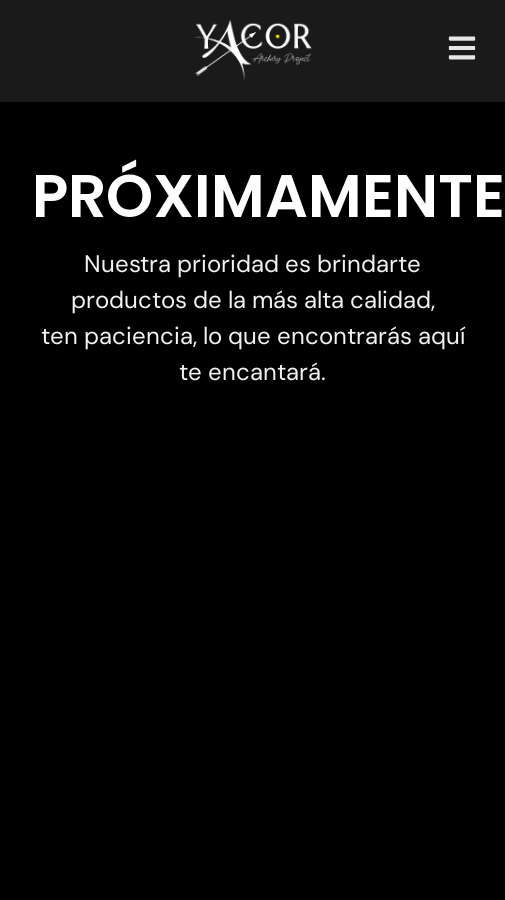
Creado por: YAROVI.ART (253, 847)
